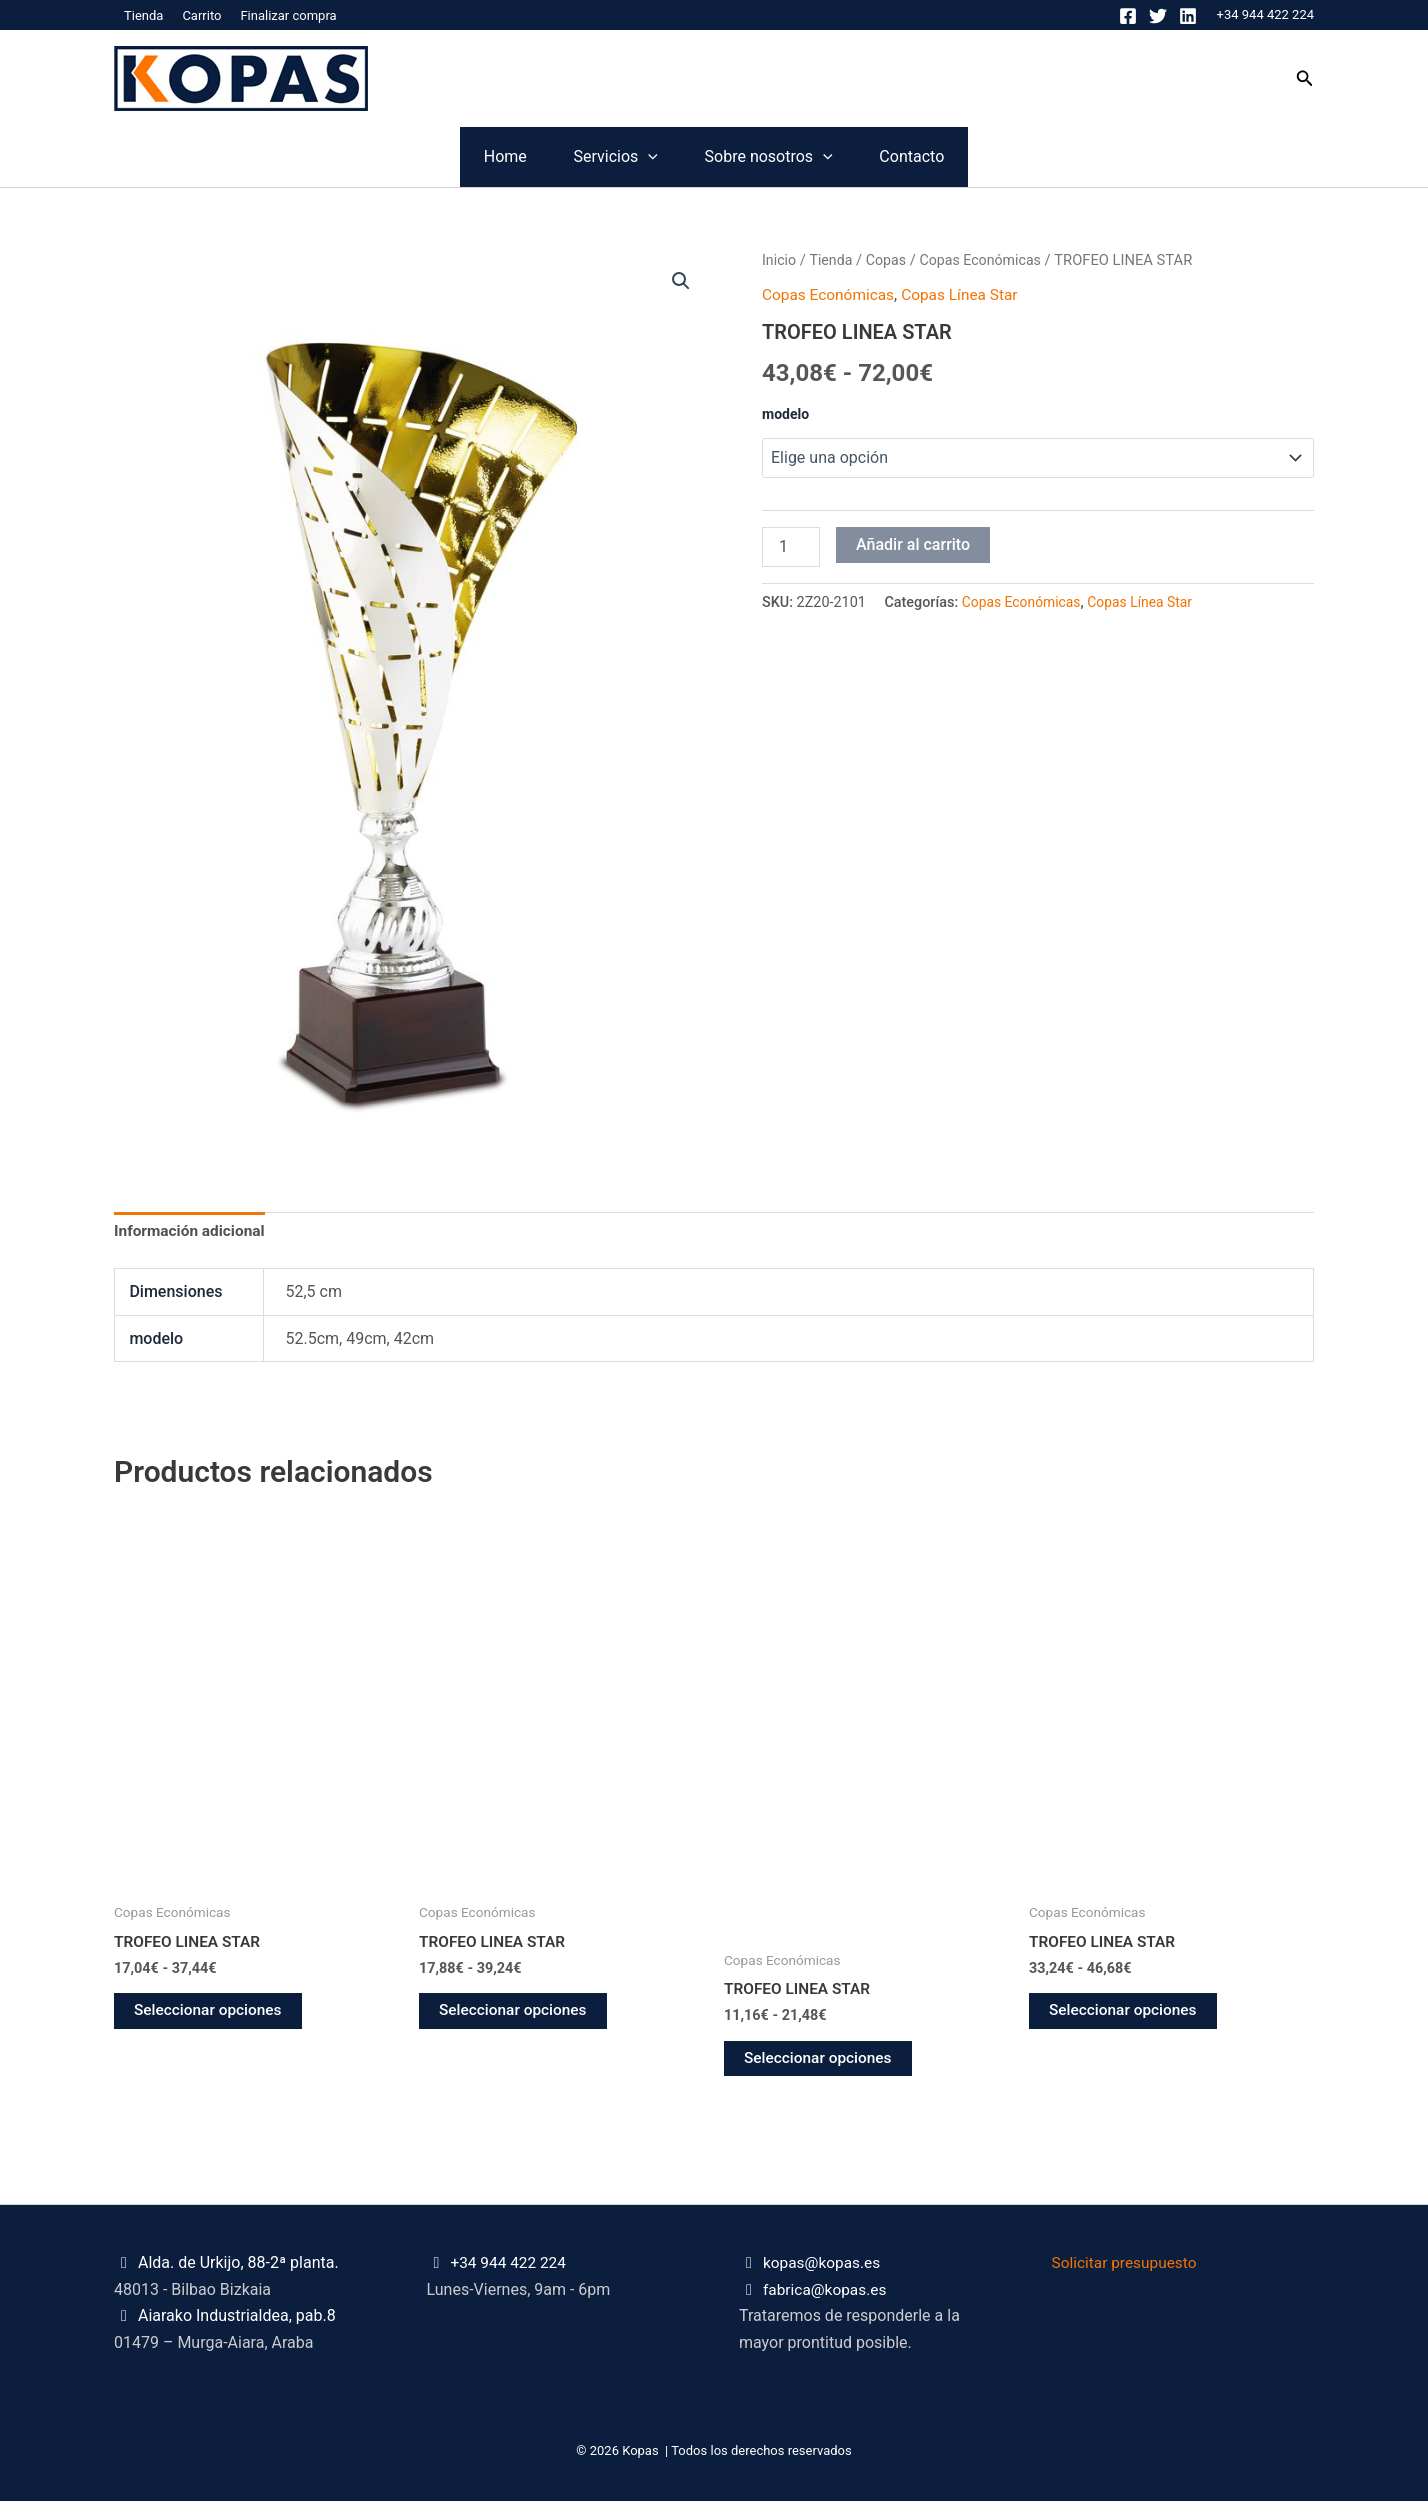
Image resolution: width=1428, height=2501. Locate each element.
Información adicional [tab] (192, 1232)
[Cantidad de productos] (791, 546)
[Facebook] (1128, 16)
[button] (1305, 78)
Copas (890, 260)
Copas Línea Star (966, 294)
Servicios (579, 157)
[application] (612, 157)
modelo (785, 413)
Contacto (1021, 156)
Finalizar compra (288, 15)
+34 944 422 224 (1265, 14)
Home (395, 156)
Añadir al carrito (913, 543)
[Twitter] (1158, 16)
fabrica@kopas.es (827, 2289)
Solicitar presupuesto (1127, 2262)
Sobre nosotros (805, 157)
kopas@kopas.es (824, 2262)
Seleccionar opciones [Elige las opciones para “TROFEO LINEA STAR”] (210, 2014)
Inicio (779, 260)
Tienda (143, 15)
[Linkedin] (1188, 16)
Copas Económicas (987, 260)
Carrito (201, 15)
